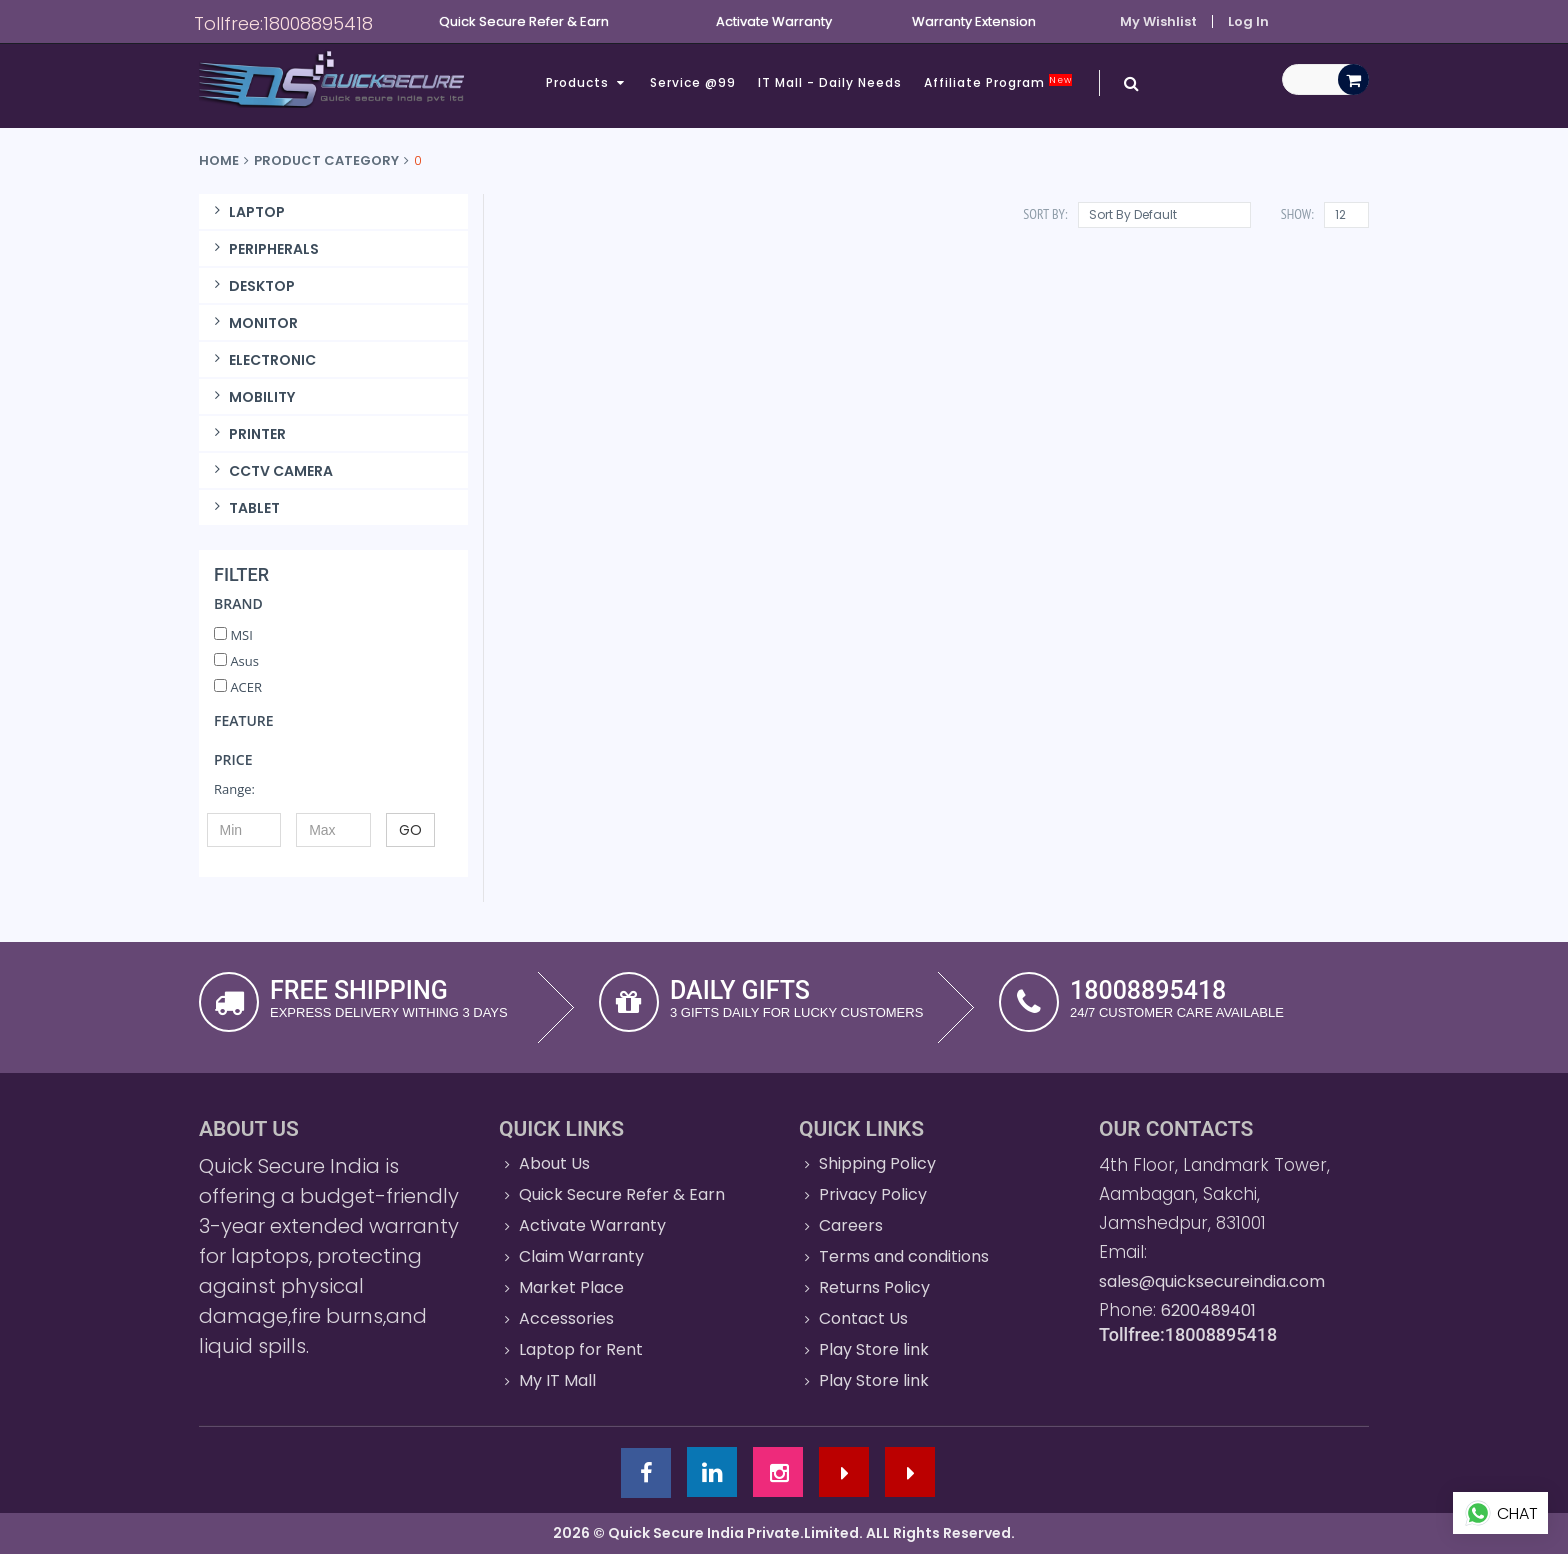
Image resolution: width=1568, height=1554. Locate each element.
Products (587, 82)
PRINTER (247, 434)
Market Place (571, 1287)
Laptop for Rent (581, 1349)
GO (410, 830)
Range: (234, 789)
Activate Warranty (592, 1225)
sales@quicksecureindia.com (1212, 1281)
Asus (236, 661)
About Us (554, 1163)
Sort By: (1045, 214)
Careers (851, 1225)
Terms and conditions (904, 1256)
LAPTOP (247, 212)
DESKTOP (252, 286)
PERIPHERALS (264, 249)
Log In (1248, 21)
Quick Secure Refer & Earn (622, 1194)
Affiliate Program (998, 83)
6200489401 (1208, 1310)
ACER (238, 687)
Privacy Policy (873, 1194)
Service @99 (693, 82)
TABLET (244, 508)
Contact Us (863, 1318)
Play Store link (874, 1349)
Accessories (566, 1318)
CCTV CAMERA (271, 471)
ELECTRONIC (262, 360)
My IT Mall (557, 1380)
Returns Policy (874, 1287)
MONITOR (253, 323)
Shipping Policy (877, 1163)
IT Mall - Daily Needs (830, 82)
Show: (1297, 214)
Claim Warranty (581, 1256)
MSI (233, 635)
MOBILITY (252, 397)
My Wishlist (1158, 21)
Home (219, 160)
